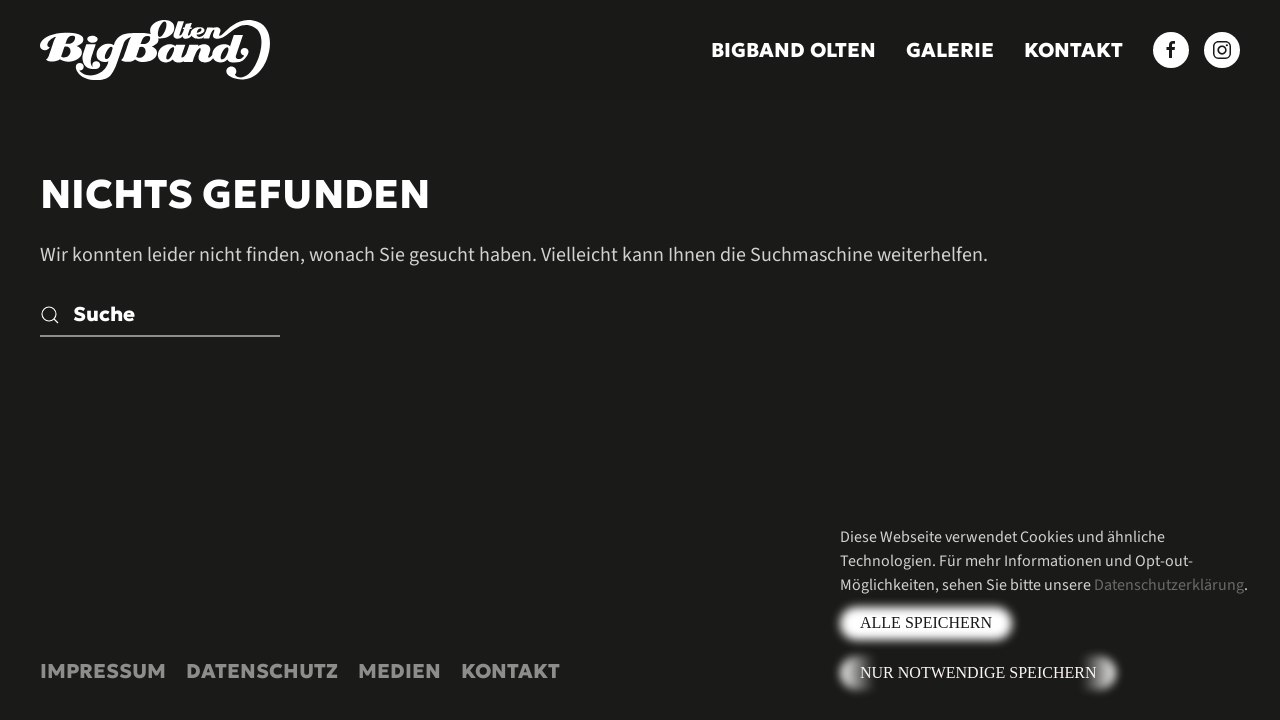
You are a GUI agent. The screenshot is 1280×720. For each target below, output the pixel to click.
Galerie (950, 50)
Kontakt (1073, 50)
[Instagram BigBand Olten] (1222, 50)
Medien (399, 671)
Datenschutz (262, 671)
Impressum (103, 671)
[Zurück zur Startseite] (155, 50)
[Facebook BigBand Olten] (1171, 50)
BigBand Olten (793, 50)
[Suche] (160, 314)
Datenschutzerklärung (1169, 585)
